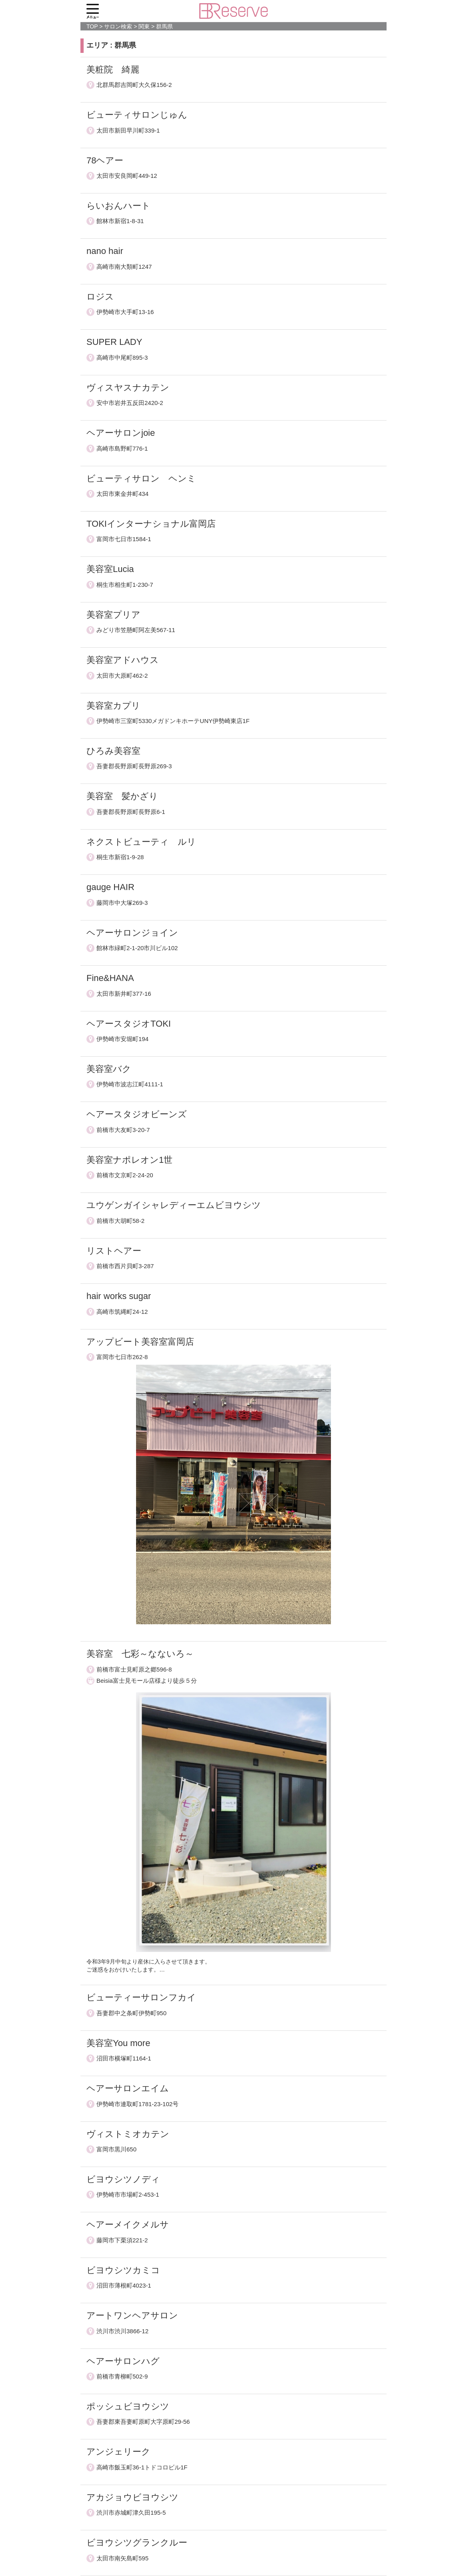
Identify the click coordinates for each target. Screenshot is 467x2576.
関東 (144, 26)
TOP (92, 26)
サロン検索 (118, 26)
